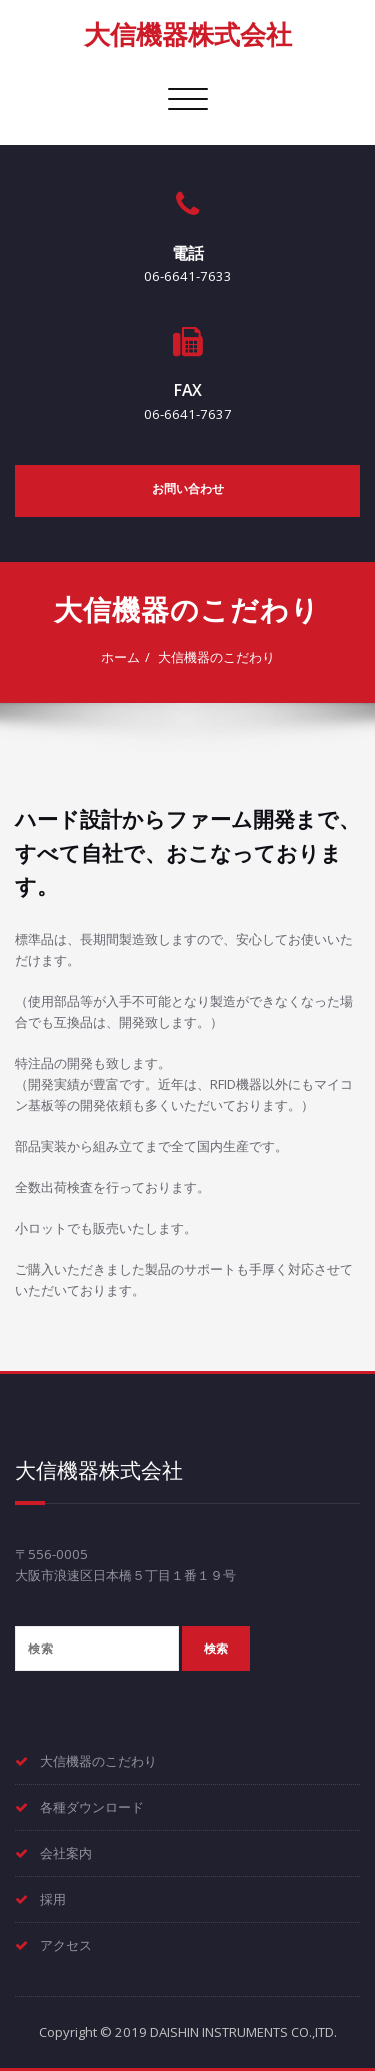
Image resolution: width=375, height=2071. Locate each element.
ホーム (120, 657)
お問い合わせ (188, 488)
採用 (53, 1899)
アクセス (66, 1945)
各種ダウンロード (92, 1807)
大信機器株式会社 (188, 34)
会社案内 (66, 1853)
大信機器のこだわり (216, 657)
